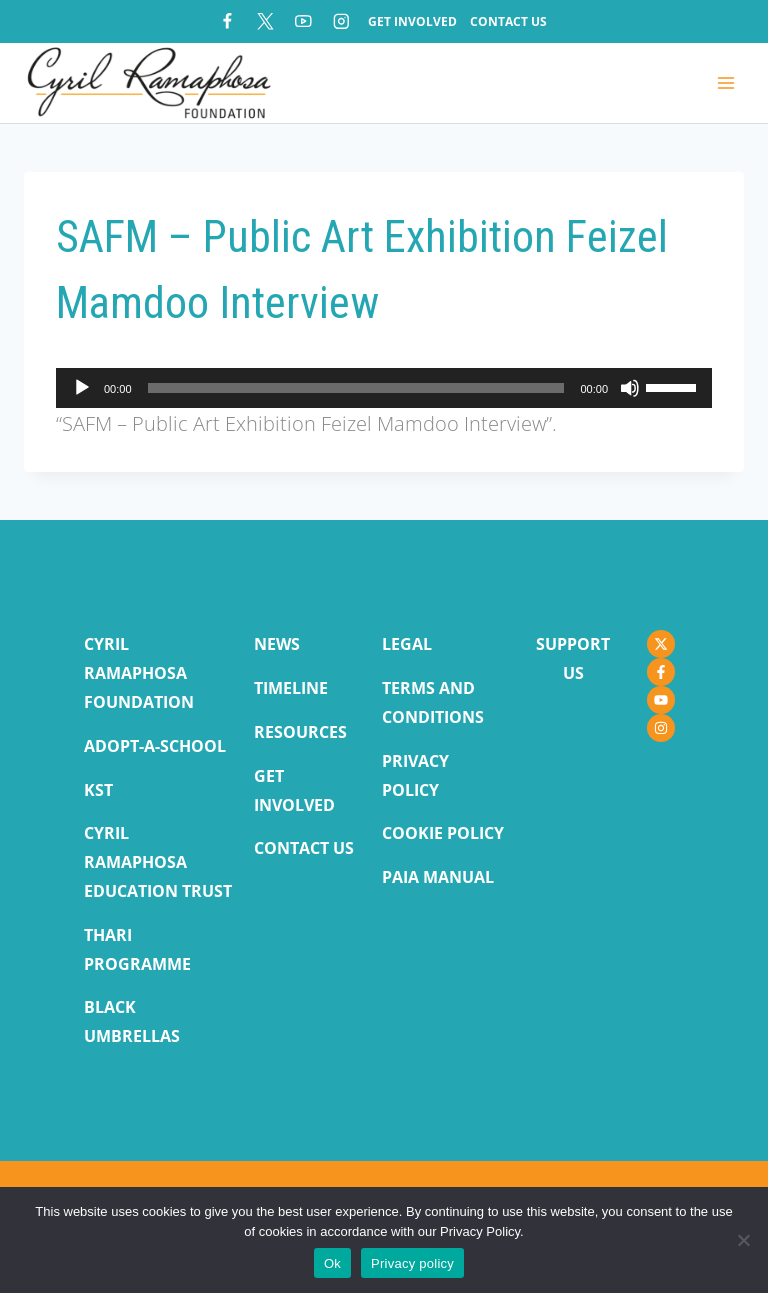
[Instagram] (341, 21)
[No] (743, 1240)
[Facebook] (227, 21)
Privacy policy (412, 1263)
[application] (384, 388)
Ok (332, 1263)
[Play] (82, 388)
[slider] (356, 388)
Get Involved (412, 21)
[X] (265, 21)
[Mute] (630, 388)
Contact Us (508, 21)
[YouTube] (303, 21)
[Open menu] (725, 83)
